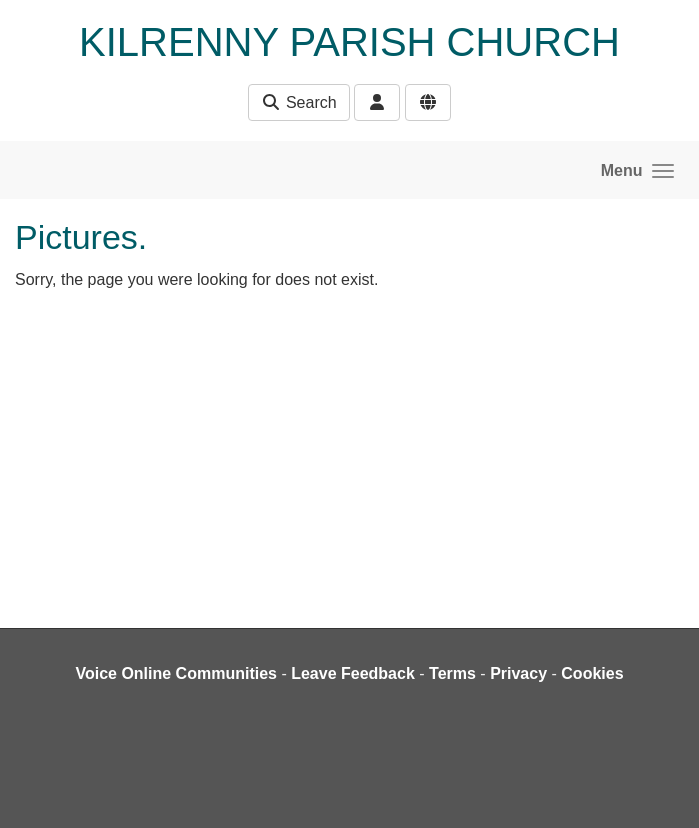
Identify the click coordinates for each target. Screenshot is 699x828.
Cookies (592, 673)
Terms (452, 673)
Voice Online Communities (176, 673)
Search (298, 102)
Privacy (518, 673)
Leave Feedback (353, 673)
